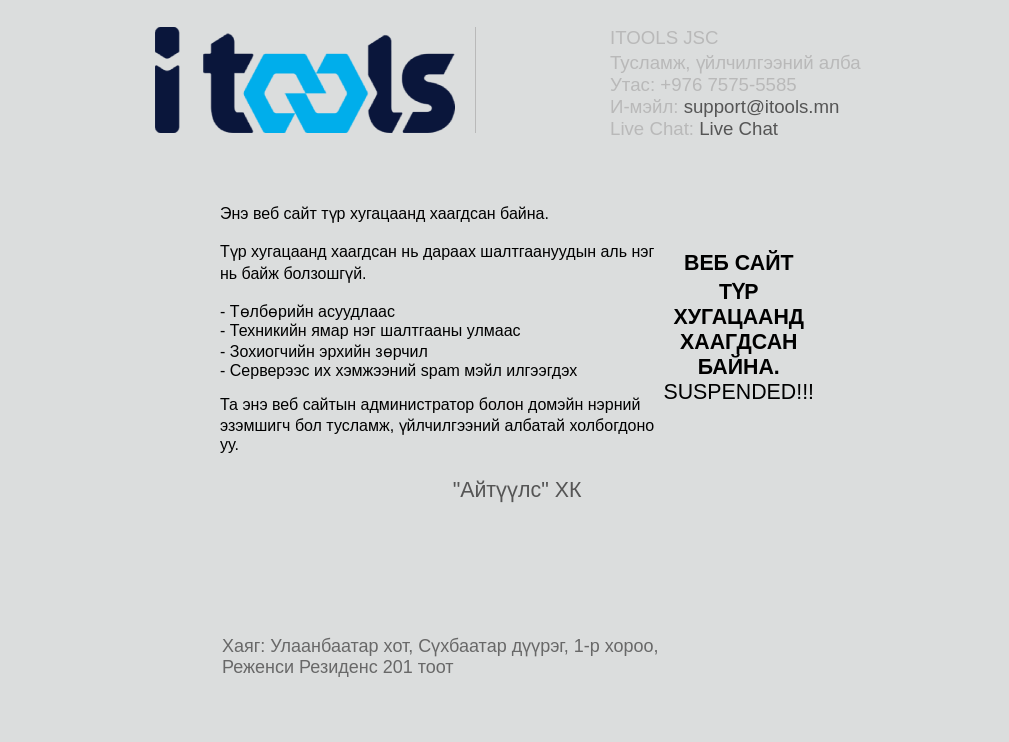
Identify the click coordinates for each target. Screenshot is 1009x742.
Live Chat (738, 128)
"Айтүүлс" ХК (517, 490)
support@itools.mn (762, 106)
